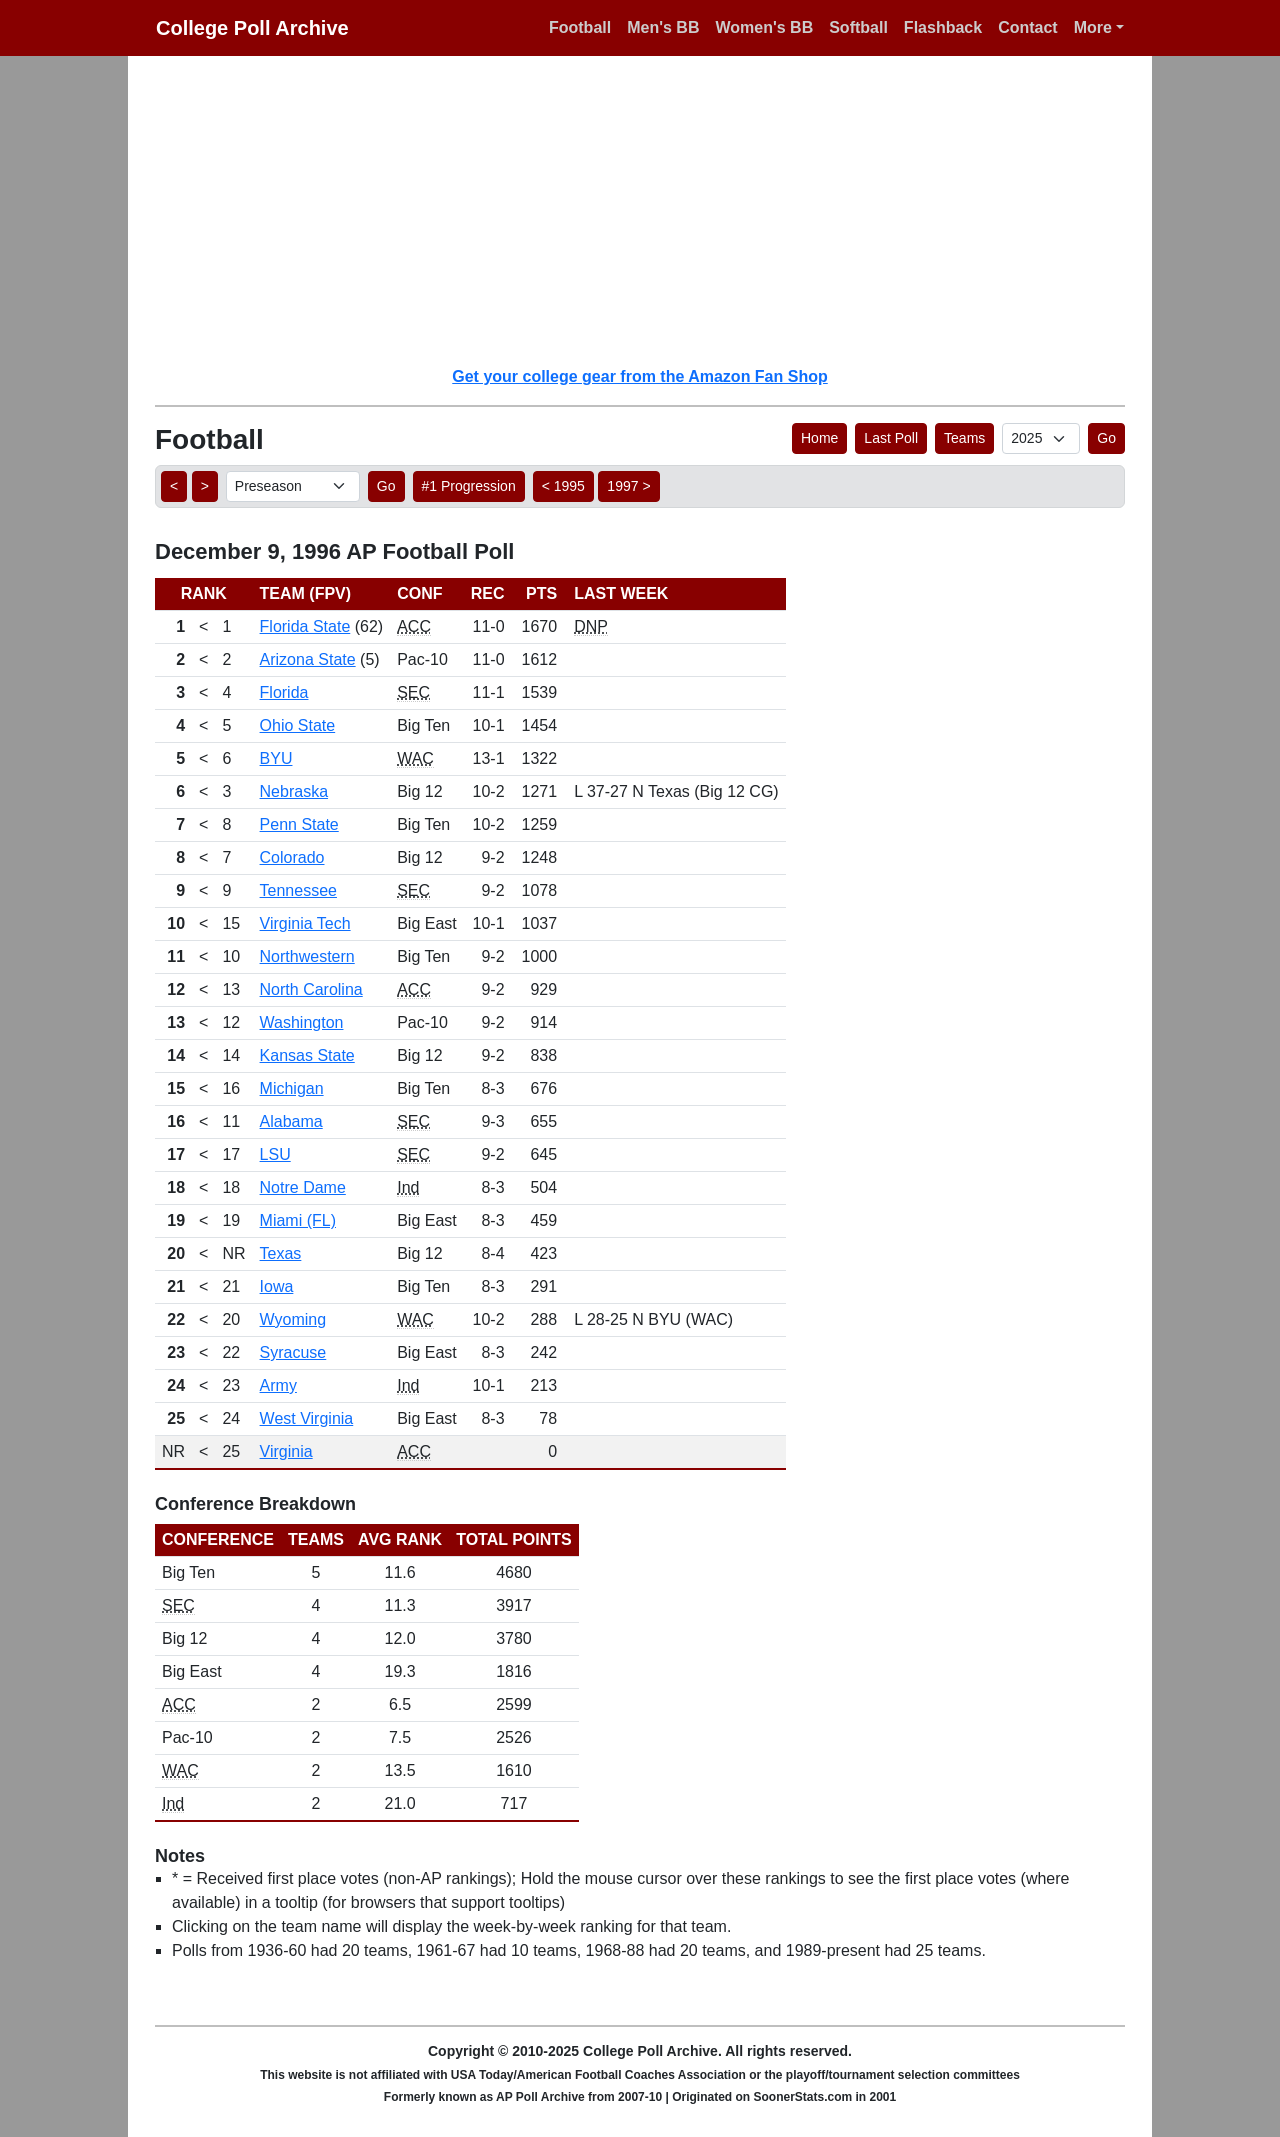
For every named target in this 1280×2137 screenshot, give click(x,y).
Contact (1028, 27)
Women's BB (764, 27)
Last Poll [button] (891, 438)
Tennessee (298, 890)
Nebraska (294, 791)
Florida (284, 692)
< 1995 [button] (563, 486)
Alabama (291, 1121)
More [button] (1093, 27)
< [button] (174, 486)
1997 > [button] (628, 486)
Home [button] (819, 438)
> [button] (205, 486)
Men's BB (663, 27)
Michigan (292, 1088)
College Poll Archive (252, 28)
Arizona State (308, 659)
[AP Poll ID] (1041, 438)
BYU (276, 758)
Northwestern (307, 956)
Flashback (943, 27)
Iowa (277, 1286)
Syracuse (293, 1352)
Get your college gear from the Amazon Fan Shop (639, 376)
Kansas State (307, 1055)
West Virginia (307, 1418)
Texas (281, 1253)
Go (1106, 438)
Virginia (286, 1451)
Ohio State (298, 725)
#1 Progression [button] (469, 486)
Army (278, 1385)
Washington (302, 1022)
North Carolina (311, 989)
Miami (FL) (298, 1220)
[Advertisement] (652, 210)
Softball (858, 27)
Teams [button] (964, 438)
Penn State (299, 824)
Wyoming (293, 1319)
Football (580, 27)
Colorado (292, 857)
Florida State (305, 626)
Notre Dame (303, 1187)
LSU (275, 1154)
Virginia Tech (305, 923)
